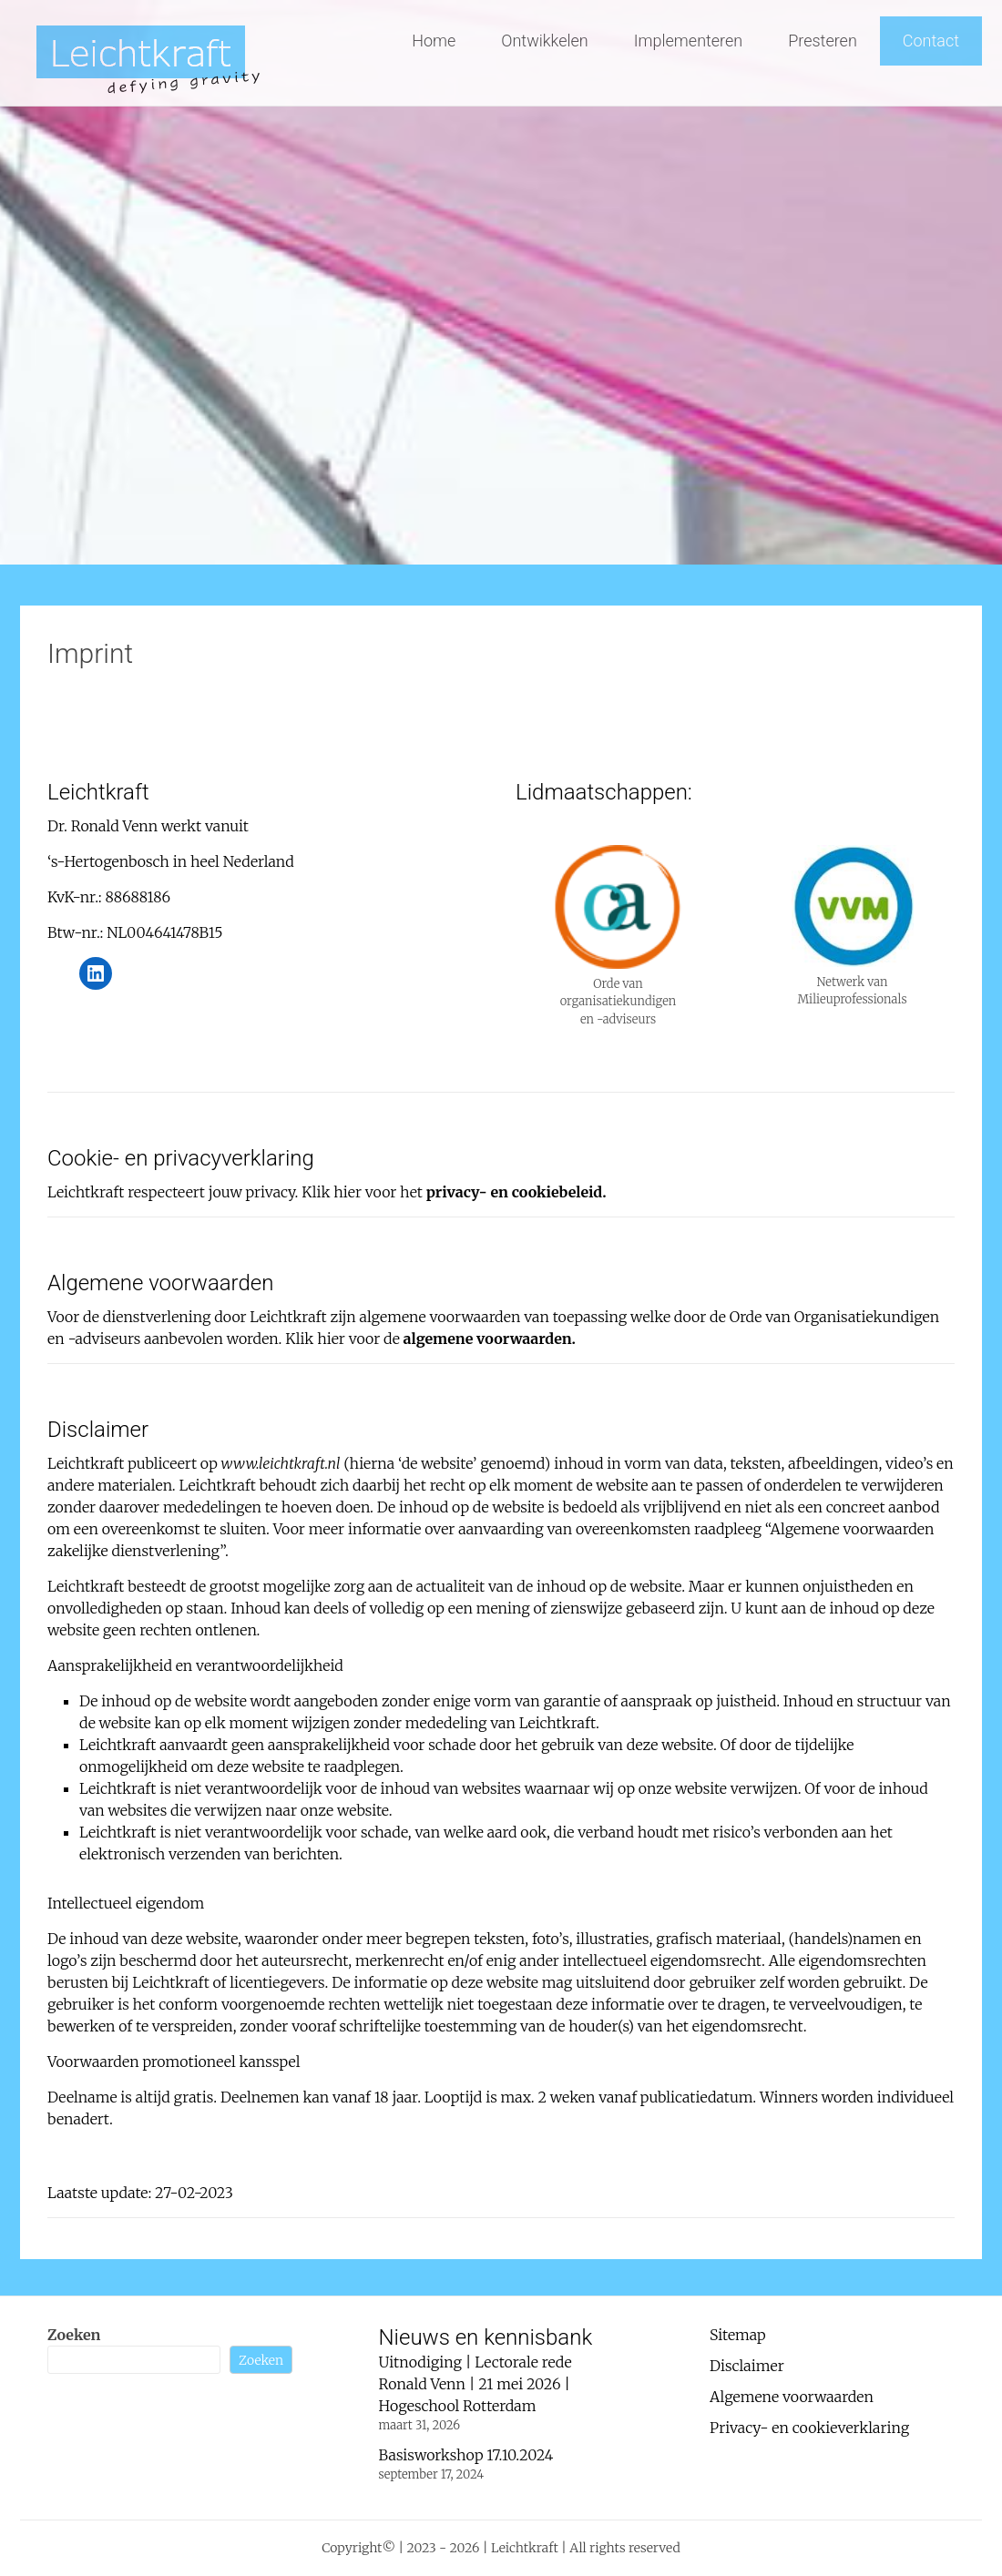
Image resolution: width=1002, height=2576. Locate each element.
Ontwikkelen (544, 40)
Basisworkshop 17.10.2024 (466, 2455)
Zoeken (73, 2335)
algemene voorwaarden (488, 1338)
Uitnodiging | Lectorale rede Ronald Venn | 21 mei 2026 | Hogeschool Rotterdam (475, 2384)
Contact (931, 40)
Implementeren (688, 40)
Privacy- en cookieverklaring (809, 2427)
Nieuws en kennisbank (486, 2337)
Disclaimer (747, 2366)
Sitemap (738, 2335)
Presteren (822, 40)
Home (433, 40)
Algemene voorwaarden (792, 2397)
